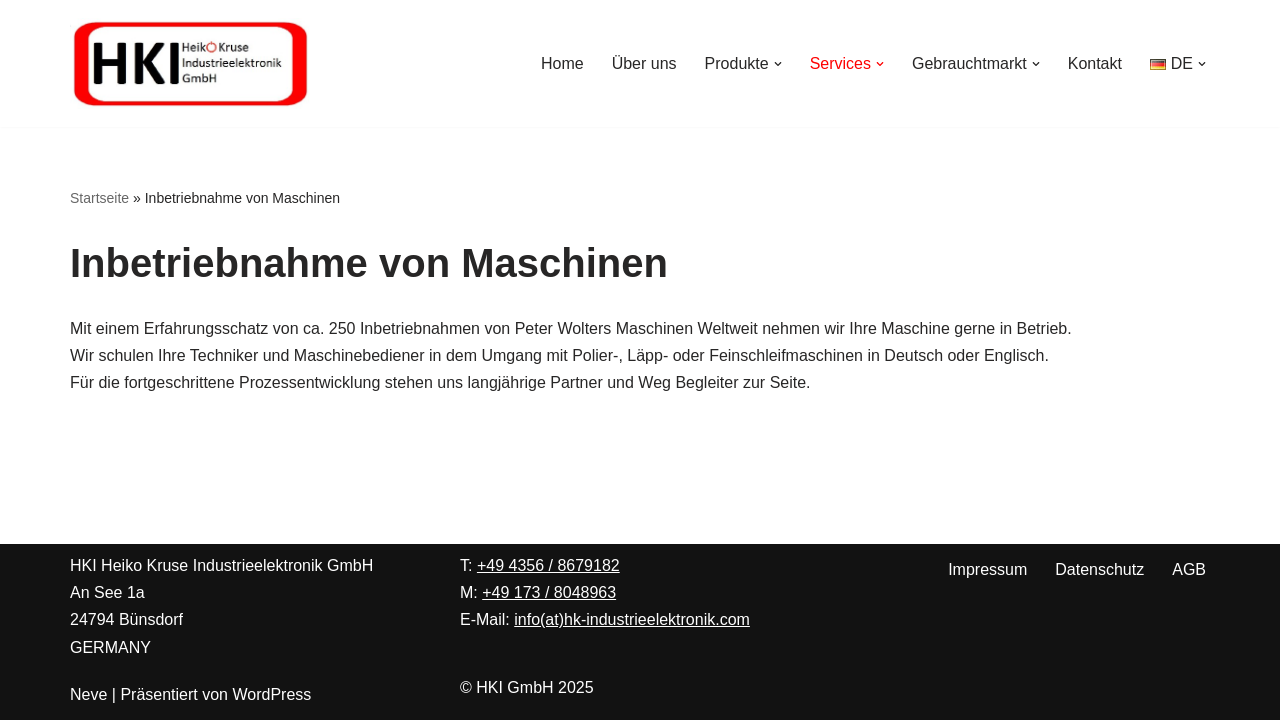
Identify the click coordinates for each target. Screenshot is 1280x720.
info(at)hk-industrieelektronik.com (632, 619)
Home (562, 63)
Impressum (987, 569)
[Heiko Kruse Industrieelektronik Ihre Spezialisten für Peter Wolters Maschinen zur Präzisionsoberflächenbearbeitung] (190, 63)
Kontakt (1095, 63)
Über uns (644, 63)
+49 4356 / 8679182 (548, 565)
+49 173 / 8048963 (549, 592)
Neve (88, 694)
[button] (778, 64)
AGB (1189, 569)
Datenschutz (1099, 569)
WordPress (271, 694)
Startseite (99, 198)
